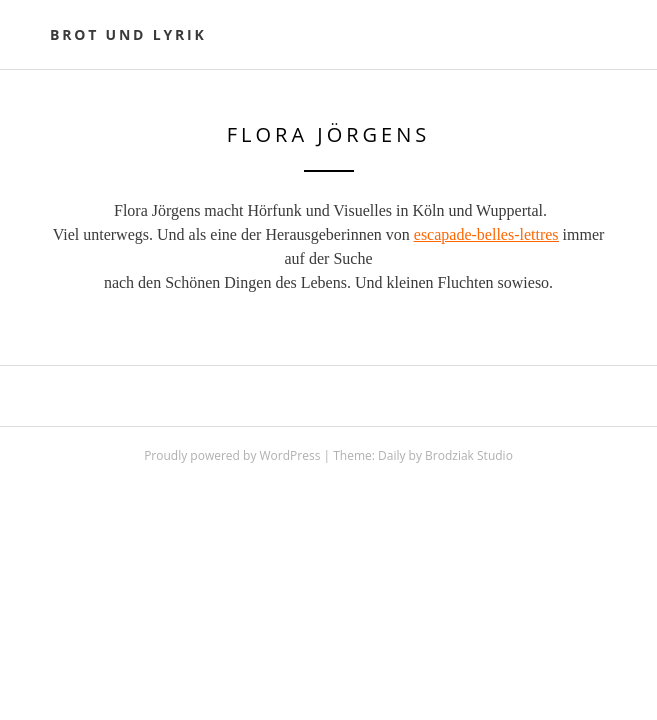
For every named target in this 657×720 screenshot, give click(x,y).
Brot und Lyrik (128, 34)
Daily (391, 455)
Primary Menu (595, 37)
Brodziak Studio (469, 455)
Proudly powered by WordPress (232, 455)
